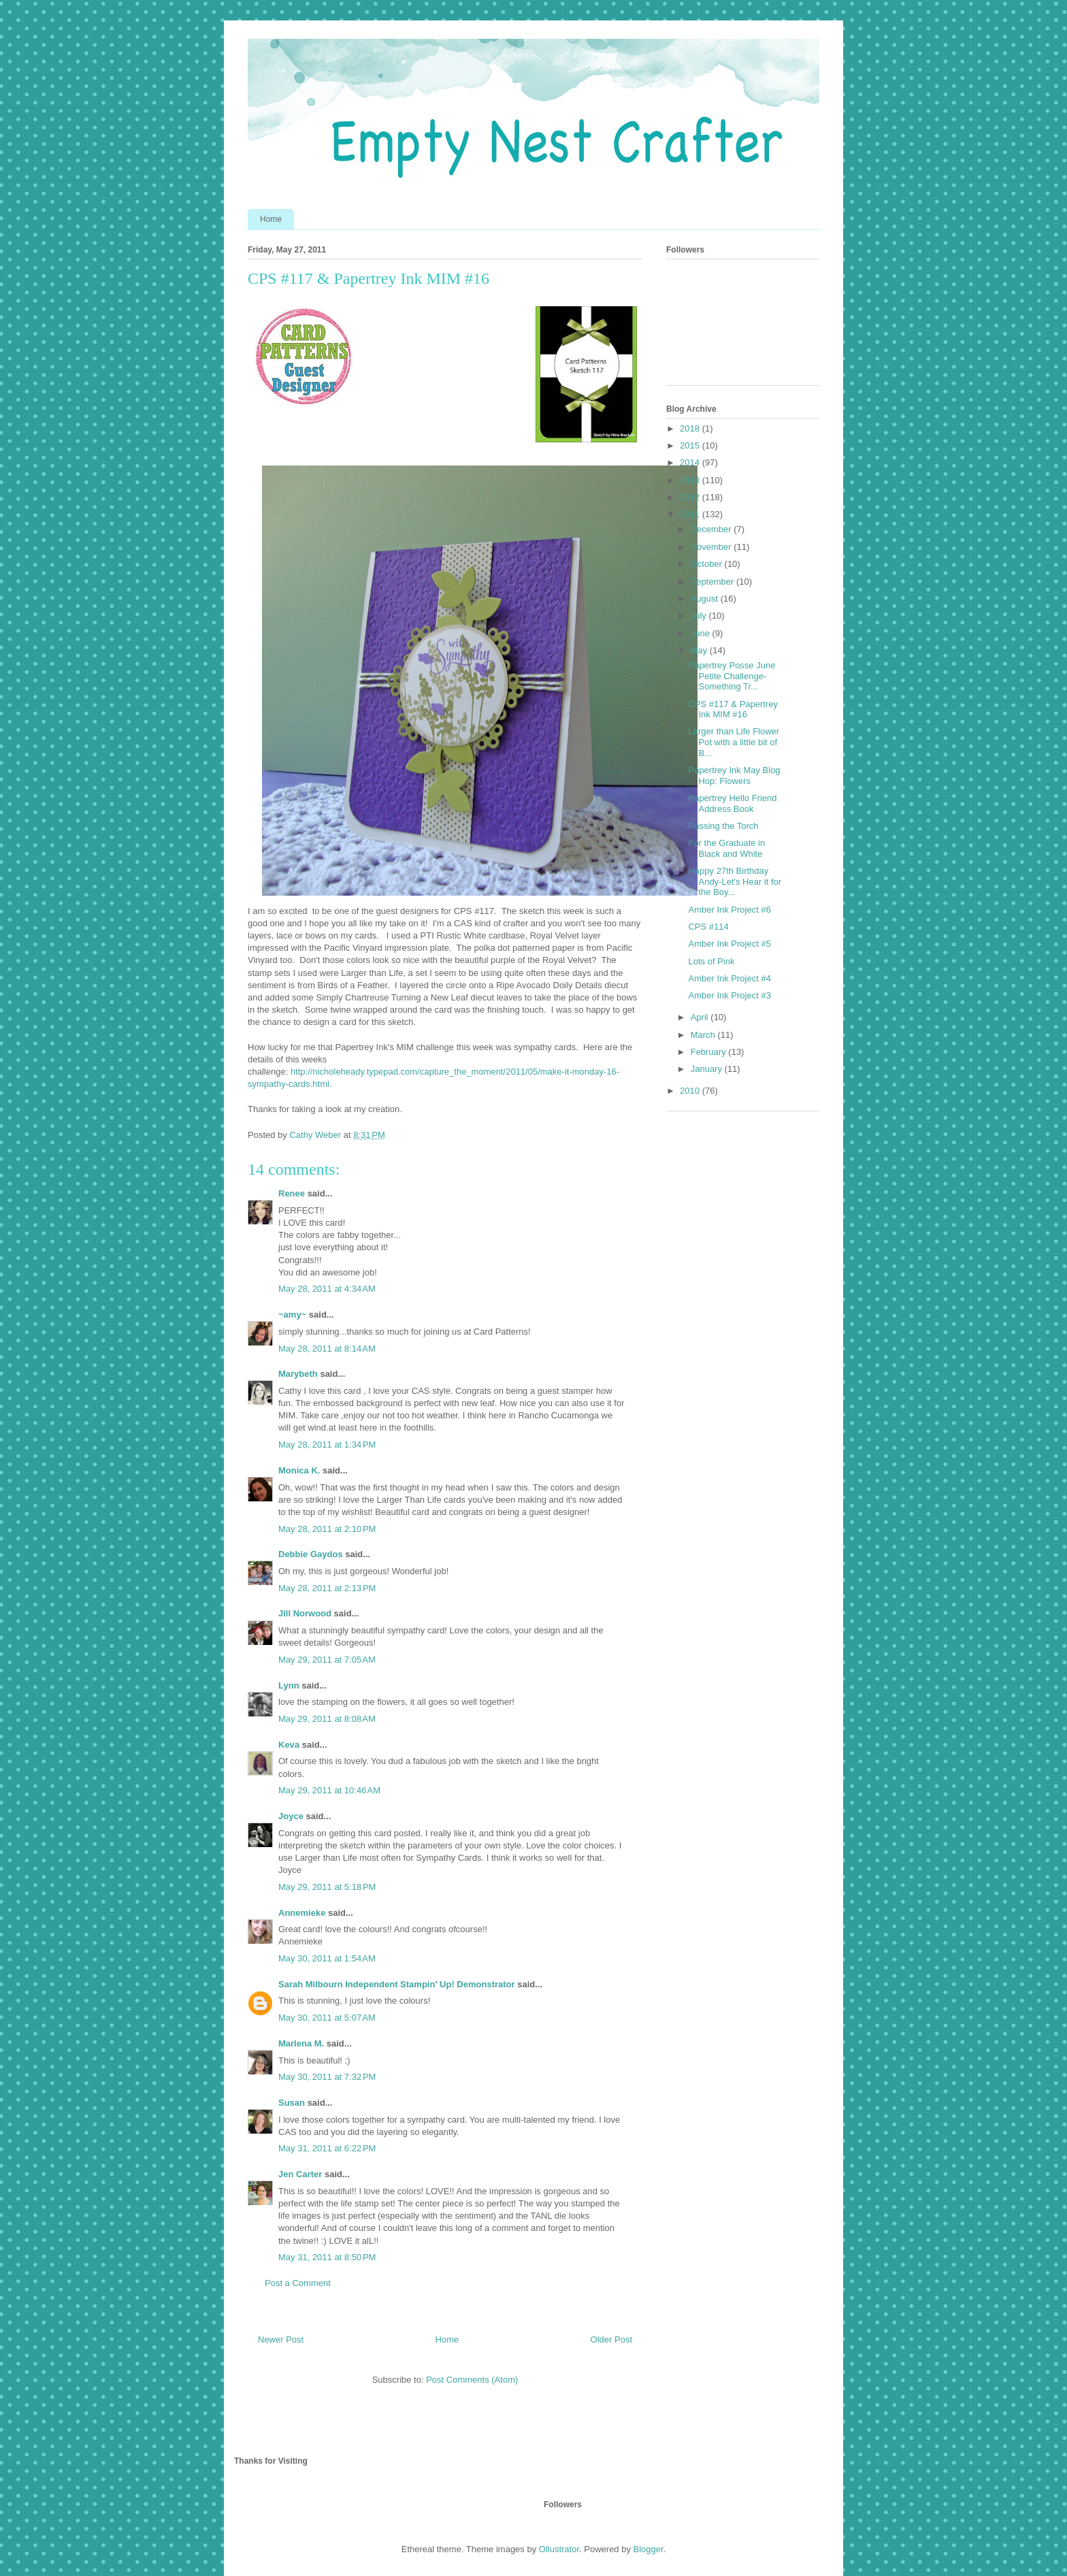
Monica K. (299, 1470)
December (712, 529)
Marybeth (298, 1374)
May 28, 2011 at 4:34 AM (327, 1289)
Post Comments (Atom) (472, 2380)
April (701, 1017)
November (712, 547)
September (713, 581)
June (701, 633)
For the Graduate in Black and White (726, 848)
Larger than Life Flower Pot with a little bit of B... (733, 741)
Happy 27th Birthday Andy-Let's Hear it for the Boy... (734, 881)
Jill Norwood (304, 1613)
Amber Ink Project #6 (729, 909)
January (708, 1069)
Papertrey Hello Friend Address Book (732, 803)
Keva (288, 1745)
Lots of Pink (711, 961)
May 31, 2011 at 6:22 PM (327, 2148)
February (710, 1052)
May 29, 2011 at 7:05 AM (327, 1659)
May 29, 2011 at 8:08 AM (327, 1719)
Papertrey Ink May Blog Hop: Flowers (734, 775)
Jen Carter (300, 2174)
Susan (291, 2103)
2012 (691, 497)
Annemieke (301, 1913)
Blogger (648, 2549)
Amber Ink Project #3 (729, 995)
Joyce (290, 1816)
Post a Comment (298, 2283)
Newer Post (280, 2339)
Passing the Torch (723, 826)
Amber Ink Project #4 (729, 978)
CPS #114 (708, 927)
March (704, 1035)
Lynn (288, 1685)
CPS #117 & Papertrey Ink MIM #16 (733, 709)
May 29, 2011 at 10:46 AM (329, 1790)
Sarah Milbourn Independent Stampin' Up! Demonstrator (396, 1984)
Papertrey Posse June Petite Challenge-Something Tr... (731, 675)
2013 (691, 480)
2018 (691, 428)
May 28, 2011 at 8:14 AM (327, 1348)
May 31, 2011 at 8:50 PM (327, 2257)
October (708, 564)
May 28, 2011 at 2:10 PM (327, 1529)
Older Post (611, 2339)
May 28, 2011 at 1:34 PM (327, 1444)
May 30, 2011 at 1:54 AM (327, 1958)
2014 (691, 462)
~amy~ (292, 1314)
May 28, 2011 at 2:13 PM (327, 1588)
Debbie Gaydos (310, 1554)
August (706, 598)
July (700, 615)
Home (271, 219)
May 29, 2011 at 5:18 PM (327, 1887)
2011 (691, 514)
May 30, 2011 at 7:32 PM (327, 2077)
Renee (291, 1193)
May (700, 650)
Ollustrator (559, 2549)
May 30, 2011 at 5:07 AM (327, 2017)
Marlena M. (301, 2043)
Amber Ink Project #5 (729, 944)
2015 (691, 445)
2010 (691, 1091)
